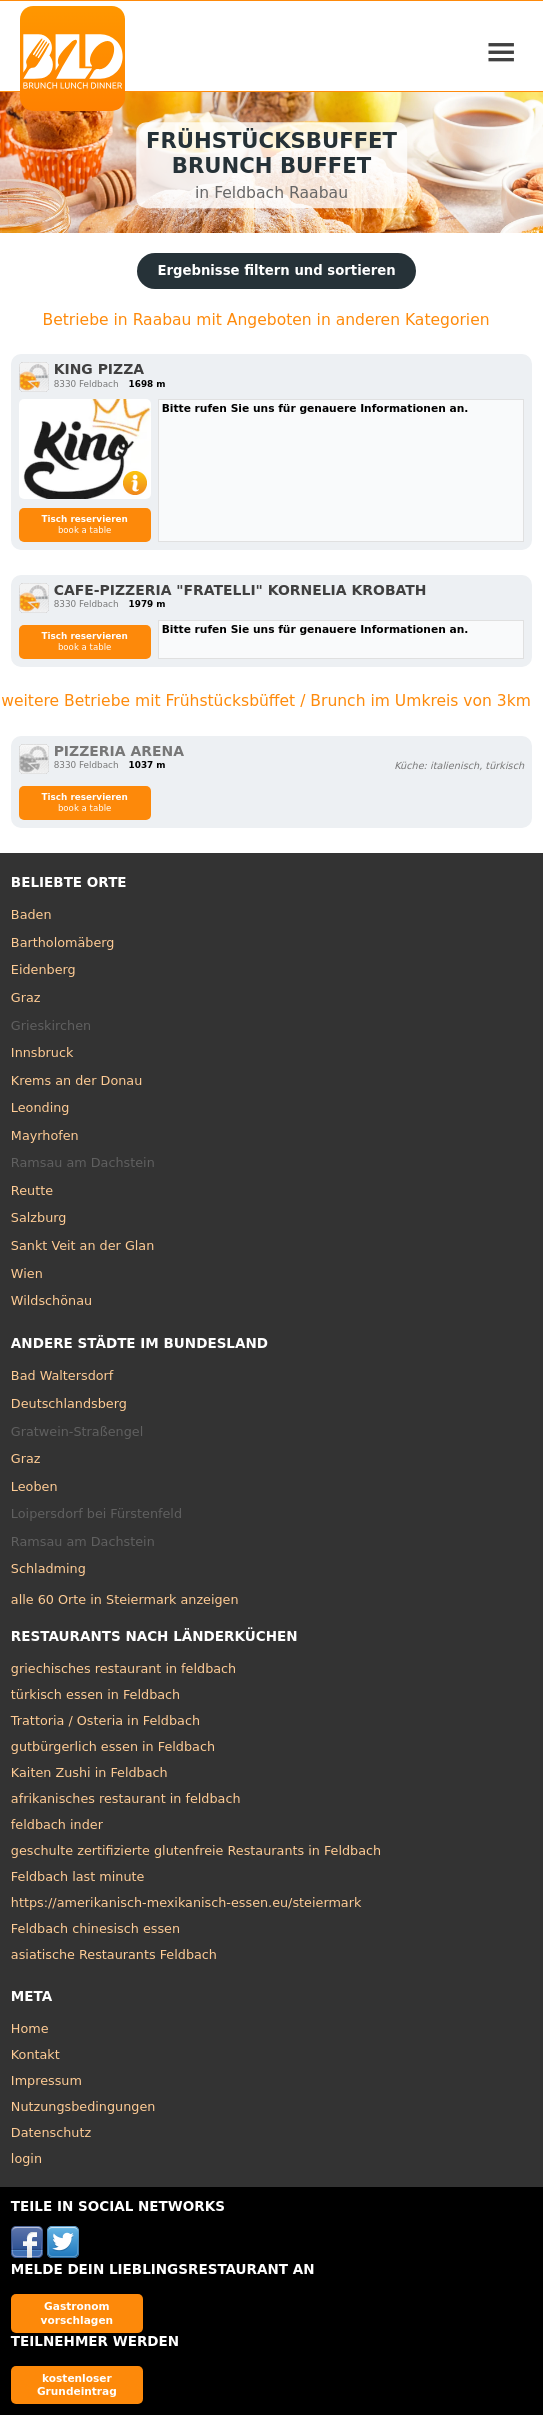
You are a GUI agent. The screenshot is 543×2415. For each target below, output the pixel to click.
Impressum (46, 2080)
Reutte (32, 1190)
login (26, 2158)
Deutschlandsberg (69, 1403)
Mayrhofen (45, 1135)
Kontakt (35, 2054)
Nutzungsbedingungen (83, 2106)
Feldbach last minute (78, 1876)
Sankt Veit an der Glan (82, 1245)
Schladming (48, 1568)
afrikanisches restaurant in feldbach (126, 1798)
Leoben (34, 1486)
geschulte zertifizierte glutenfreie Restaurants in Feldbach (196, 1850)
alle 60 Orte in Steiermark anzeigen (125, 1599)
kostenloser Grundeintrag (77, 2384)
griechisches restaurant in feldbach (123, 1668)
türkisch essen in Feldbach (95, 1694)
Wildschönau (51, 1300)
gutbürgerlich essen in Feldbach (113, 1746)
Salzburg (39, 1217)
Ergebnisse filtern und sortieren (276, 270)
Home (30, 2028)
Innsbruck (42, 1052)
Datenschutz (51, 2132)
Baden (31, 914)
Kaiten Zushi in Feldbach (89, 1772)
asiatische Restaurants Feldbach (114, 1954)
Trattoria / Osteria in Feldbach (105, 1720)
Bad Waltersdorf (62, 1375)
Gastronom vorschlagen (77, 2312)
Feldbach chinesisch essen (95, 1928)
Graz (26, 997)
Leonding (40, 1107)
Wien (27, 1273)
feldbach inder (57, 1824)
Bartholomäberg (63, 942)
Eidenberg (43, 969)
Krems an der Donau (76, 1080)
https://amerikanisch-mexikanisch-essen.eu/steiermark (186, 1902)
